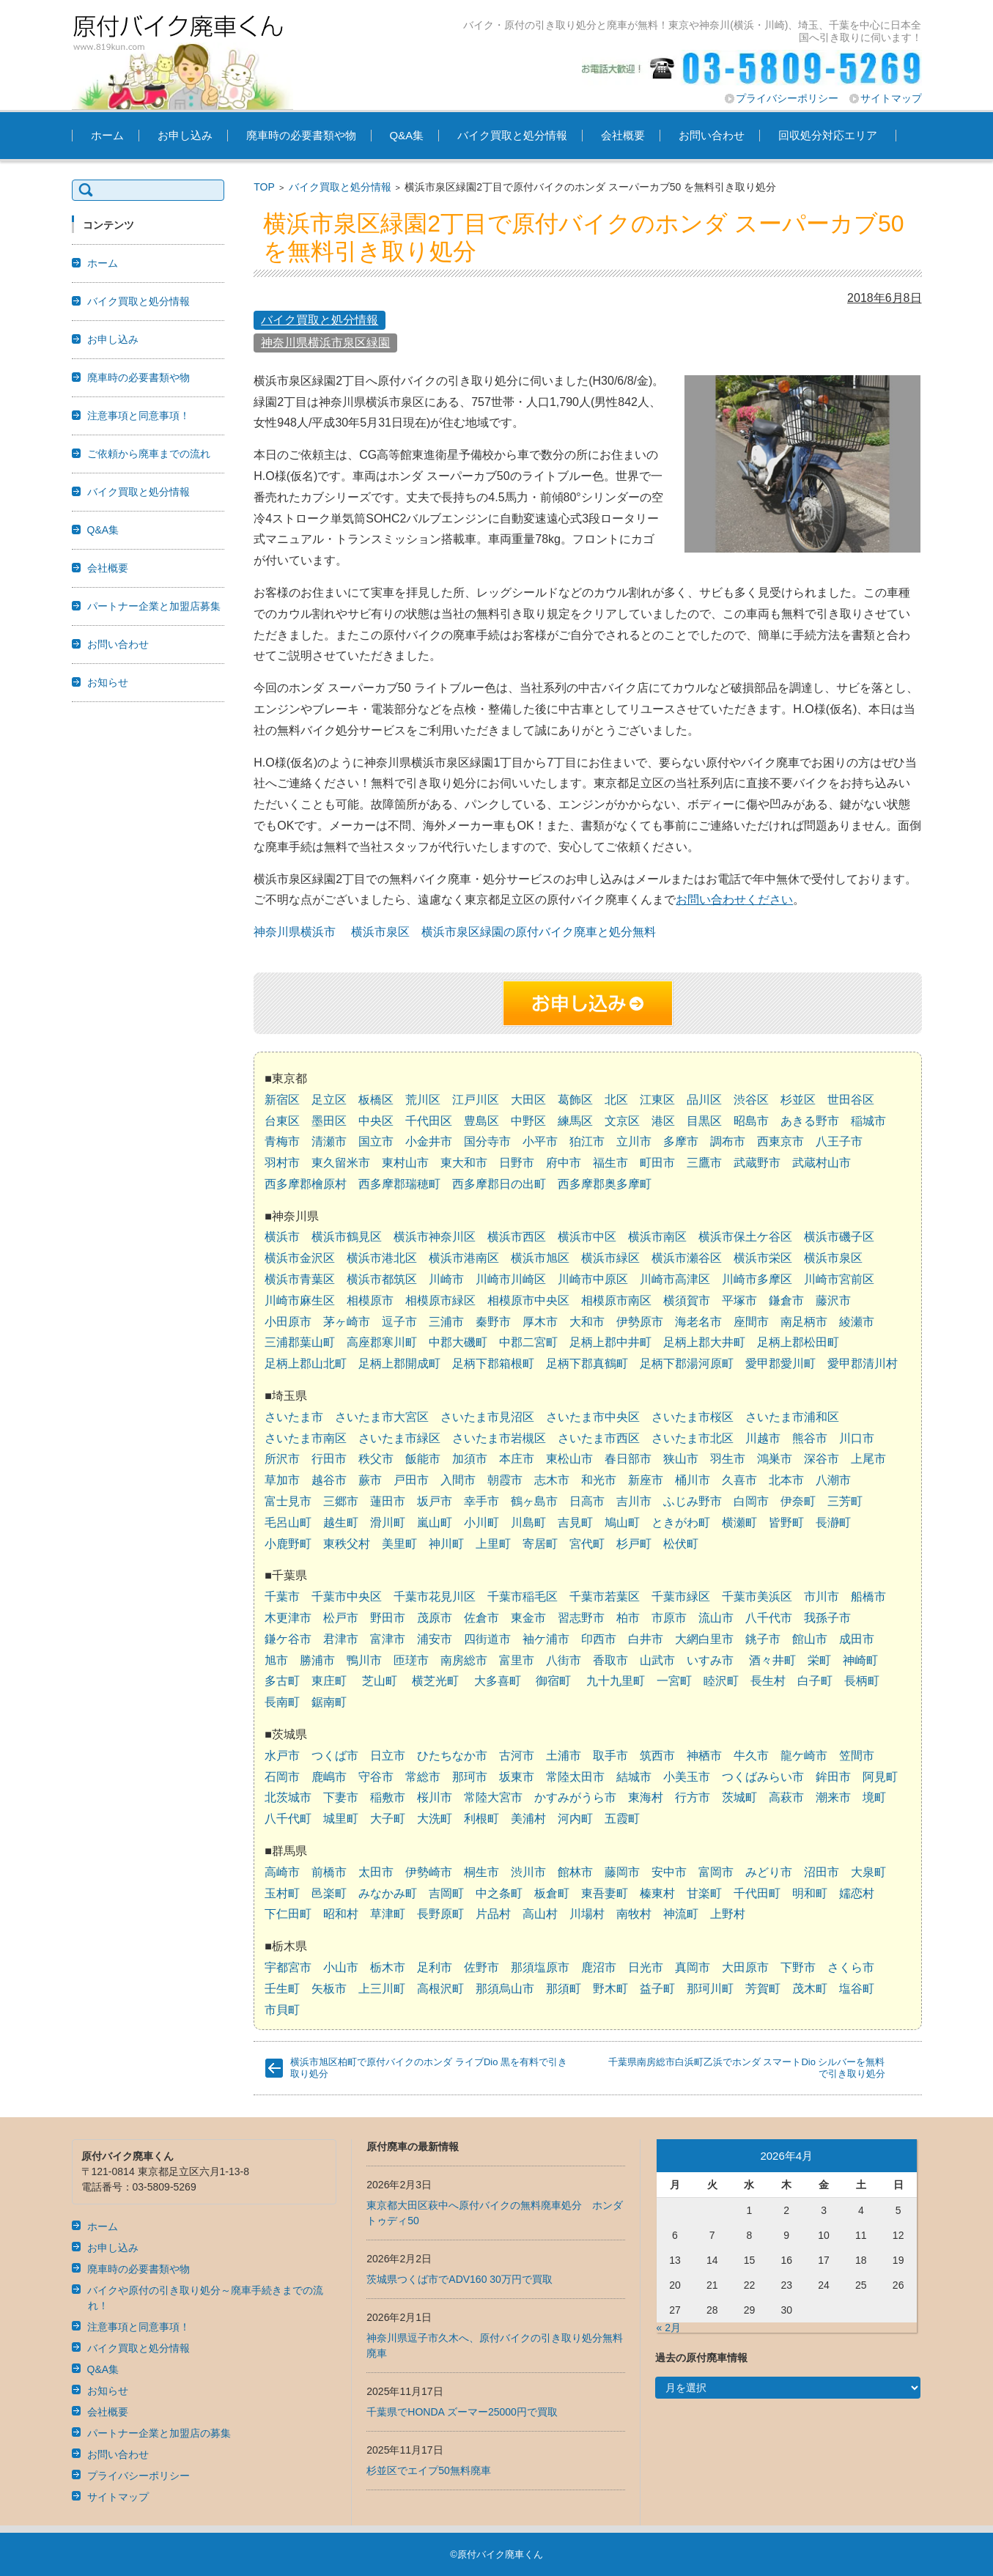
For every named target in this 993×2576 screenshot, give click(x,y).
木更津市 (288, 1618)
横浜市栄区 (763, 1258)
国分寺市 (487, 1141)
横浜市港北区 (382, 1258)
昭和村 (340, 1914)
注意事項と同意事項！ (138, 415)
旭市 (276, 1660)
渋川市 (528, 1872)
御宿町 (553, 1681)
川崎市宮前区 (839, 1279)
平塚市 (739, 1300)
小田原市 (288, 1321)
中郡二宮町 (528, 1342)
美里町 (399, 1544)
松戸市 (340, 1618)
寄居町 (540, 1544)
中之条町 (499, 1893)
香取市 (610, 1660)
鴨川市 (364, 1660)
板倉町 (551, 1893)
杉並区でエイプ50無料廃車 (428, 2470)
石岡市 (282, 1777)
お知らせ (107, 682)
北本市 (786, 1480)
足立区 (329, 1099)
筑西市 (657, 1755)
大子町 (387, 1818)
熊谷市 (809, 1438)
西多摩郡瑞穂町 (399, 1184)
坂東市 (516, 1777)
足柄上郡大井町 (704, 1342)
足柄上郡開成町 (399, 1363)
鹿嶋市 (329, 1777)
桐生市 (481, 1872)
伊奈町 (798, 1501)
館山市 (809, 1639)
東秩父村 (346, 1544)
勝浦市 (317, 1660)
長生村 (768, 1681)
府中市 (563, 1162)
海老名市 (698, 1321)
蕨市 (370, 1480)
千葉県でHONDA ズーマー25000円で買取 (462, 2412)
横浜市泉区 (380, 932)
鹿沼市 (598, 1967)
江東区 (657, 1099)
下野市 (798, 1967)
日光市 (645, 1967)
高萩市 (786, 1797)
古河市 (516, 1755)
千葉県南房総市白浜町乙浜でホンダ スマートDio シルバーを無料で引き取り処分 (746, 2067)
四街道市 (487, 1639)
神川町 (446, 1544)
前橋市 (329, 1872)
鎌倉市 (786, 1300)
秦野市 (493, 1321)
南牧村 (633, 1914)
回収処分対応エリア (827, 135)
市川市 (821, 1596)
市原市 (669, 1618)
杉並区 (798, 1099)
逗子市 (399, 1321)
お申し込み (185, 135)
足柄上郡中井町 (610, 1342)
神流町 (680, 1914)
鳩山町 (622, 1522)
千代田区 (428, 1121)
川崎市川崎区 (511, 1279)
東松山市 (569, 1459)
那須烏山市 (505, 1988)
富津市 (387, 1639)
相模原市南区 (616, 1300)
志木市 (551, 1480)
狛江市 (587, 1141)
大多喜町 (497, 1681)
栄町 (819, 1660)
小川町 (481, 1522)
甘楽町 (704, 1893)
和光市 (598, 1480)
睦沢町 (721, 1681)
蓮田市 (387, 1501)
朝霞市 (505, 1480)
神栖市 (704, 1755)
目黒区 (704, 1121)
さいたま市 (294, 1417)
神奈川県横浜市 (295, 932)
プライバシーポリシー (787, 98)
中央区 (376, 1121)
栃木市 (387, 1967)
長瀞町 (833, 1522)
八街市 (563, 1660)
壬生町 (282, 1988)
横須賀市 (686, 1300)
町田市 (657, 1162)
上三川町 (381, 1988)
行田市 (329, 1459)
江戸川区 (475, 1099)
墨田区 (329, 1121)
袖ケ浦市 (546, 1639)
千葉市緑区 (680, 1596)
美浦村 (528, 1818)
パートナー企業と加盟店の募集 (159, 2433)
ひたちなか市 (452, 1755)
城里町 (340, 1818)
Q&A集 (407, 135)
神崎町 (860, 1660)
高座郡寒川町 (382, 1342)
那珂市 (469, 1777)
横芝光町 (435, 1681)
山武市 (657, 1660)
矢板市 (329, 1988)
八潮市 (833, 1480)
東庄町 (329, 1681)
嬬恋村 (856, 1893)
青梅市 (282, 1141)
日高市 (587, 1501)
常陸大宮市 (493, 1797)
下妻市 (340, 1797)
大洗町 (434, 1818)
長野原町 (440, 1914)
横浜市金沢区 (300, 1258)
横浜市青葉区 (300, 1279)
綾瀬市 (856, 1321)
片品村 (493, 1914)
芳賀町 (762, 1988)
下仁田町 (288, 1914)
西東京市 (780, 1141)
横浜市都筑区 (382, 1279)
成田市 (856, 1639)
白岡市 (751, 1501)
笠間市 (856, 1755)
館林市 (575, 1872)
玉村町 (282, 1893)
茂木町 (809, 1988)
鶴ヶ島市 (534, 1501)
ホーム (107, 135)
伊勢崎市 (428, 1872)
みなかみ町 (387, 1893)
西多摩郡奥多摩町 (604, 1184)
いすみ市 (710, 1660)
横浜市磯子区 (839, 1236)
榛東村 (657, 1893)
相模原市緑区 (440, 1300)
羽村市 (282, 1162)
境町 (874, 1797)
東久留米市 (340, 1162)
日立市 (387, 1755)
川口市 (856, 1438)
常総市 (422, 1777)
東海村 (645, 1797)
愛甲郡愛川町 (780, 1363)
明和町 (809, 1893)
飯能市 (422, 1459)
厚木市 (540, 1321)
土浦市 (563, 1755)
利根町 (481, 1818)
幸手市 (481, 1501)
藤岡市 (622, 1872)
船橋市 (868, 1596)
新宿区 (282, 1099)
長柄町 (861, 1681)
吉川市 (633, 1501)
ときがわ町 (680, 1522)
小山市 (340, 1967)
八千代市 (768, 1618)
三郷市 (340, 1501)
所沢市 (282, 1459)
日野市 (516, 1162)
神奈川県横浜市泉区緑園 (325, 342)
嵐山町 (434, 1522)
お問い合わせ (712, 135)
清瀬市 (329, 1141)
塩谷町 (856, 1988)
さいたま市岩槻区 (499, 1438)
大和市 (587, 1321)
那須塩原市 (540, 1967)
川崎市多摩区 (757, 1279)
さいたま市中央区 (593, 1417)
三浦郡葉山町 (300, 1342)
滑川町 (387, 1522)
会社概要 (623, 135)
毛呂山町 (288, 1522)
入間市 (458, 1480)
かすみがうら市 (575, 1797)
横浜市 (282, 1236)
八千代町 (288, 1818)
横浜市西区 (516, 1236)
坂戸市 (434, 1501)
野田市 (387, 1618)
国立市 (376, 1141)
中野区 (528, 1121)
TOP (264, 187)
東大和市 (463, 1162)
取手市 (610, 1755)
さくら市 (850, 1967)
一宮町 (674, 1681)
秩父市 (376, 1459)
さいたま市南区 (306, 1438)
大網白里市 (704, 1639)
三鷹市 (704, 1162)
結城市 (633, 1777)
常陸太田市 (575, 1777)
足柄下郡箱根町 (493, 1363)
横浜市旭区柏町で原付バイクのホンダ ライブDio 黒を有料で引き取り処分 (428, 2067)
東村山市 (405, 1162)
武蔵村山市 (821, 1162)
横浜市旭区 (540, 1258)
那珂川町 (710, 1988)
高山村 (540, 1914)
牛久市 (751, 1755)
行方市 (692, 1797)
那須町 (563, 1988)
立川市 (633, 1141)
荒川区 (422, 1099)
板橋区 (376, 1099)
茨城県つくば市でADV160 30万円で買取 (459, 2279)
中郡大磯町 (458, 1342)
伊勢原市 (639, 1321)
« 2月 (669, 2327)
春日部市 (628, 1459)
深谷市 (821, 1459)
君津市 (340, 1639)
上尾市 (868, 1459)
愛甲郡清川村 (862, 1363)
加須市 (469, 1459)
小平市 (540, 1141)
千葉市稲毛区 (522, 1596)
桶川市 (692, 1480)
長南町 (282, 1702)
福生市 (610, 1162)
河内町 (575, 1818)
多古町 (282, 1681)
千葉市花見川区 (435, 1596)
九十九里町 (615, 1681)
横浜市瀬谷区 (686, 1258)
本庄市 (516, 1459)
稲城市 (868, 1121)
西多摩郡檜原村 (306, 1184)
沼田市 (821, 1872)
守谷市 (376, 1777)
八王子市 (839, 1141)
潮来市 (833, 1797)
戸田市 (411, 1480)
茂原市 (434, 1618)
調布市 (727, 1141)
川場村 (587, 1914)
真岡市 (692, 1967)
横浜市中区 (587, 1236)
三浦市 (446, 1321)
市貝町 (282, 2010)
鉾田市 (833, 1777)
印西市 (598, 1639)
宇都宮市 (288, 1967)
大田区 (528, 1099)
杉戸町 (633, 1544)
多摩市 (680, 1141)
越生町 (340, 1522)
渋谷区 (751, 1099)
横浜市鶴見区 (346, 1236)
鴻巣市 (774, 1459)
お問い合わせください (734, 899)
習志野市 (581, 1618)
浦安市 (434, 1639)
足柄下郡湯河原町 (687, 1363)
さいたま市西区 (599, 1438)
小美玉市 (686, 1777)
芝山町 (379, 1681)
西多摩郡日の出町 (499, 1184)
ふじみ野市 (692, 1501)
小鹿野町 (288, 1544)
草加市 (282, 1480)
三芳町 (845, 1501)
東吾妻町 (604, 1893)
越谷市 (329, 1480)
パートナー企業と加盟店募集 (154, 606)
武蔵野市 (757, 1162)
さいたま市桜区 (692, 1417)
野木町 (610, 1988)
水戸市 (282, 1755)
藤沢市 (833, 1300)
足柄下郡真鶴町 (587, 1363)
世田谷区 (850, 1099)
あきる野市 (809, 1121)
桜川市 (434, 1797)
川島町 (528, 1522)
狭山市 (680, 1459)
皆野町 (786, 1522)
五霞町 (622, 1818)
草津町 (387, 1914)
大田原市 (745, 1967)
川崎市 (446, 1279)
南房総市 (463, 1660)
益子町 (657, 1988)
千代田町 (757, 1893)
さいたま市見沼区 (487, 1417)
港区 (663, 1121)
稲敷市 (387, 1797)
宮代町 (587, 1544)
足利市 (434, 1967)
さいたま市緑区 (399, 1438)
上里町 (493, 1544)
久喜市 (739, 1480)
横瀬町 (739, 1522)
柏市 (628, 1618)
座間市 (751, 1321)
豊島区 (481, 1121)
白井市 (645, 1639)
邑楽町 (329, 1893)
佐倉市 (481, 1618)
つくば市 (334, 1755)
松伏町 (680, 1544)
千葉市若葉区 (604, 1596)
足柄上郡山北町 (306, 1363)
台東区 (282, 1121)
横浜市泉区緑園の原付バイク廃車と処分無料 (538, 932)
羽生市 (727, 1459)
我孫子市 (827, 1618)
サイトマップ (891, 98)
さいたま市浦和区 (792, 1417)
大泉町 (868, 1872)
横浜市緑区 (610, 1258)
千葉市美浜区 (757, 1596)
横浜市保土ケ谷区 (745, 1236)
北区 (616, 1099)
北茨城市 (288, 1797)
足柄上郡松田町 (798, 1342)
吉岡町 (446, 1893)
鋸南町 (329, 1702)
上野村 (727, 1914)
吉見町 (575, 1522)
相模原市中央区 (528, 1300)
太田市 (376, 1872)
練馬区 (575, 1121)
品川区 (704, 1099)
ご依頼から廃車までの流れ (148, 454)
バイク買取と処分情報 (512, 135)
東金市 (528, 1618)
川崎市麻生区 (300, 1300)
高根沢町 (440, 1988)
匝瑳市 (411, 1660)
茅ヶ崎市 (346, 1321)
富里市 (516, 1660)
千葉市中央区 (346, 1596)
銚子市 (762, 1639)
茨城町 (739, 1797)
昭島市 (751, 1121)
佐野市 (481, 1967)
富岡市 (716, 1872)
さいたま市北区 (692, 1438)
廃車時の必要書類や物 (301, 135)
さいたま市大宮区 (382, 1417)
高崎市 (282, 1872)
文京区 (622, 1121)
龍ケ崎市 (803, 1755)
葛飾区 (575, 1099)
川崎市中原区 (593, 1279)
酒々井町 (772, 1660)
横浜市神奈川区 (435, 1236)
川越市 (762, 1438)
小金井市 (428, 1141)
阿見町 (880, 1777)
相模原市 (370, 1300)
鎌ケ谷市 (288, 1639)
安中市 (669, 1872)
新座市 (645, 1480)
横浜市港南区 (464, 1258)
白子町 (815, 1681)
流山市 (716, 1618)
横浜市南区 (657, 1236)
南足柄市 (803, 1321)
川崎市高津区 (675, 1279)
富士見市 (288, 1501)
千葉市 (282, 1596)
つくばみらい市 (763, 1777)
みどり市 (768, 1872)
